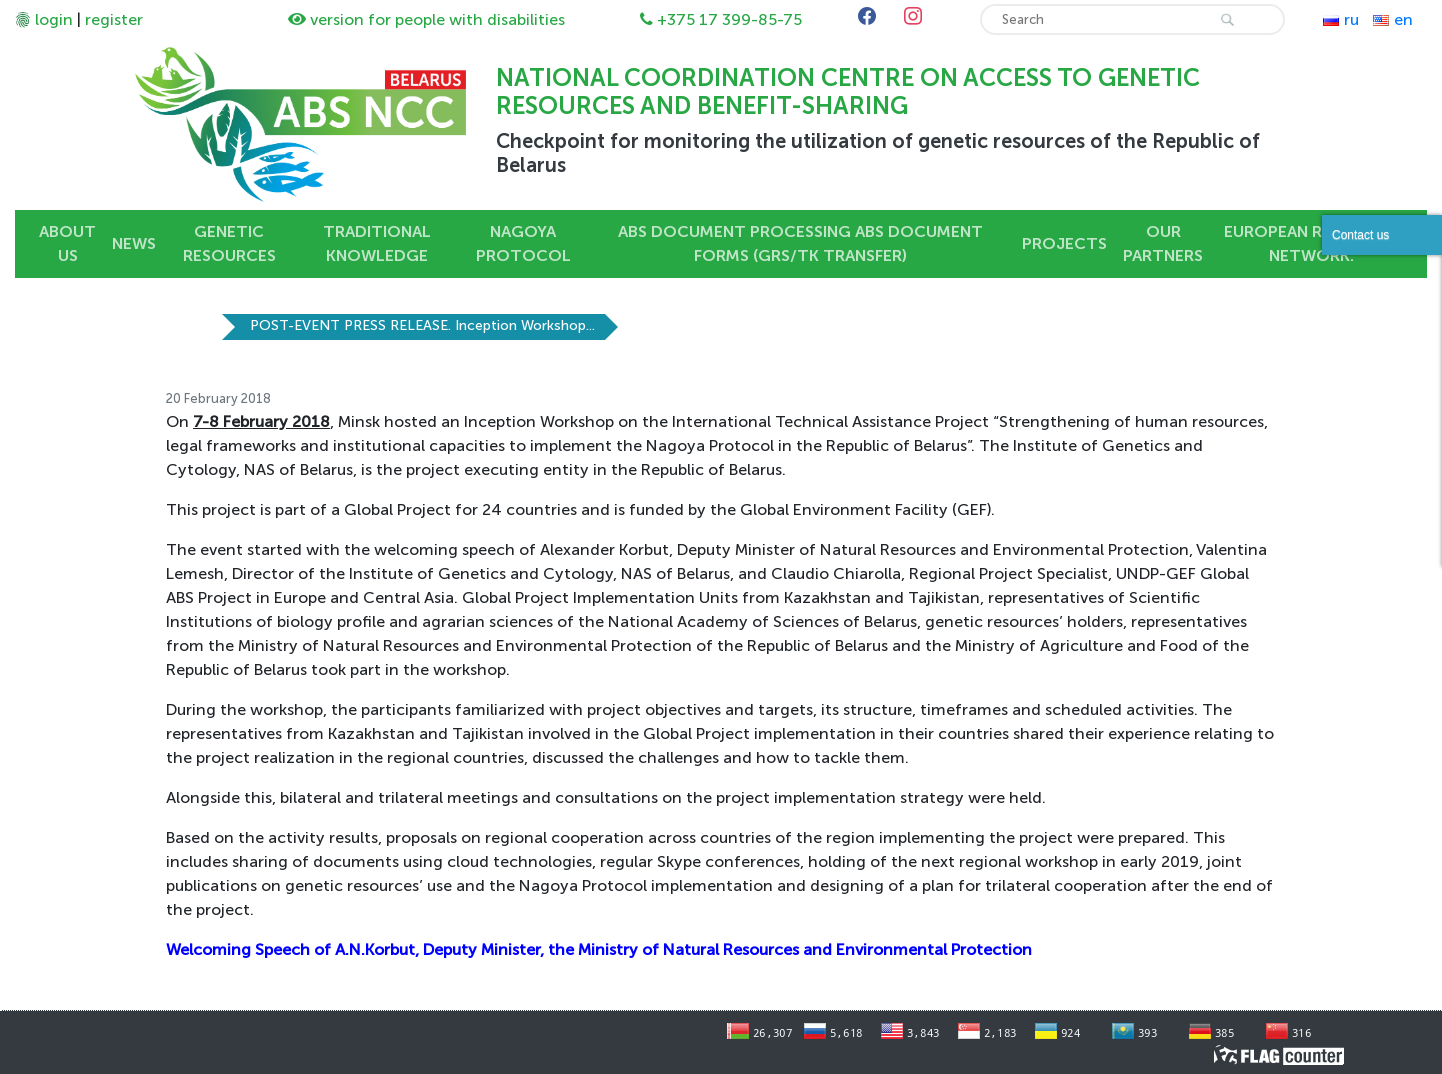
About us (67, 243)
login (54, 19)
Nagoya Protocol (523, 243)
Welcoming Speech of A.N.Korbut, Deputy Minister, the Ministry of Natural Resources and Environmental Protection (599, 949)
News (134, 243)
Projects (1064, 243)
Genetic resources (229, 243)
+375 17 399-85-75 (729, 19)
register (114, 19)
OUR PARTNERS (1163, 243)
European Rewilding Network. (1311, 243)
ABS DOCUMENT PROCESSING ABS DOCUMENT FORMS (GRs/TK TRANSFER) (800, 243)
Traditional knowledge (377, 243)
